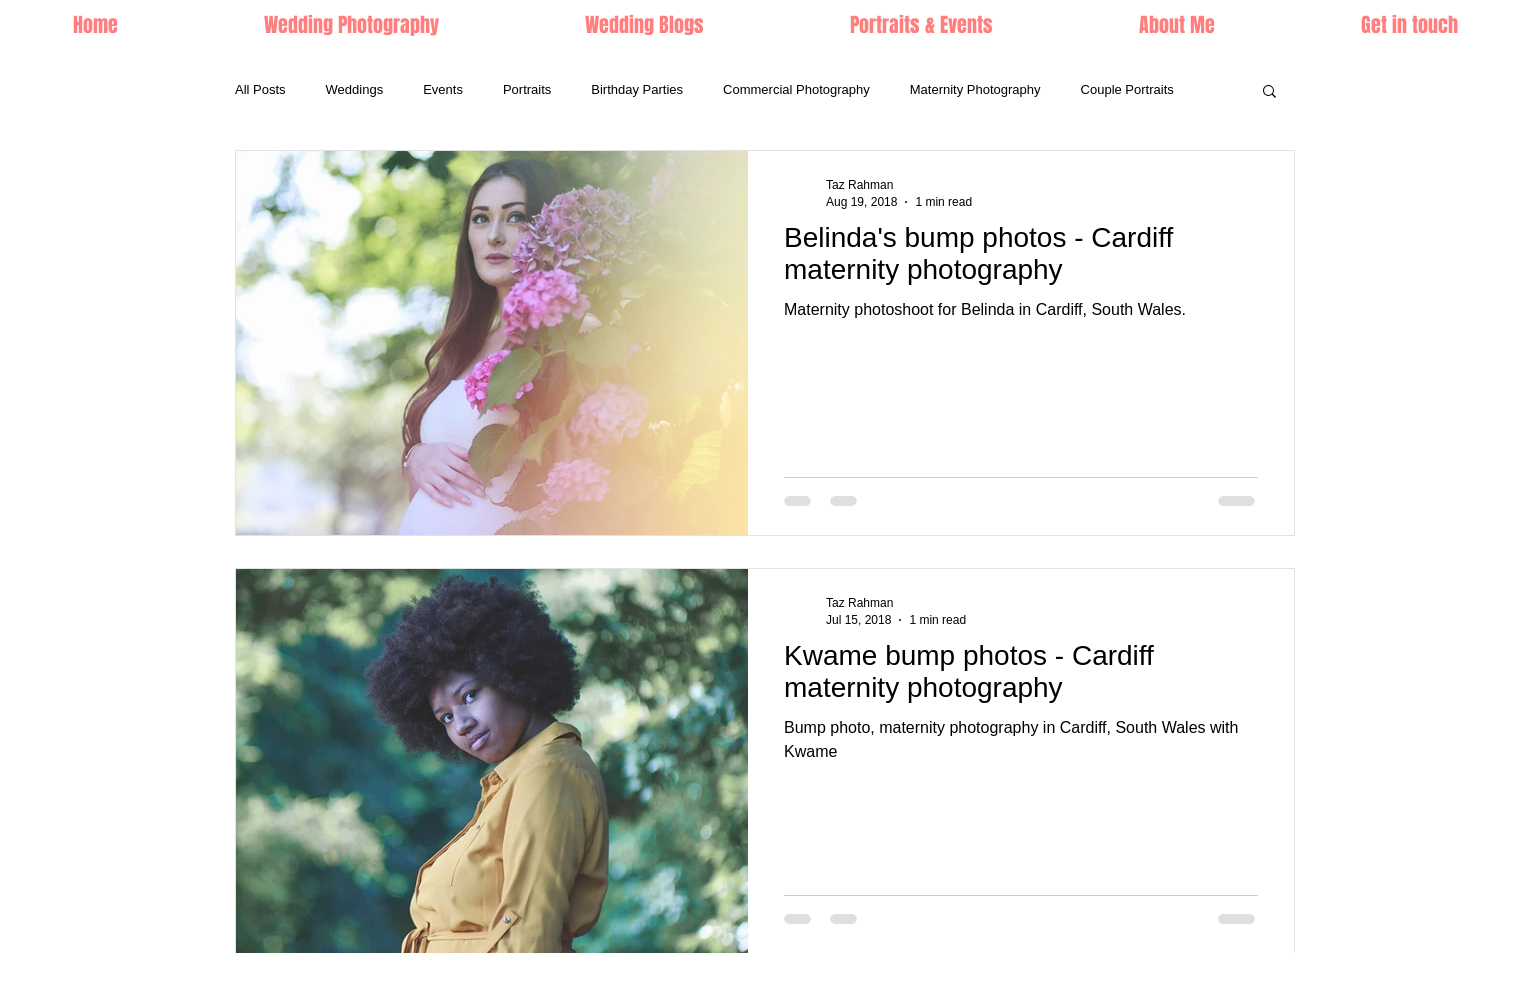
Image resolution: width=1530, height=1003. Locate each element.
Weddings (355, 89)
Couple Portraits (1127, 89)
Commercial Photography (796, 89)
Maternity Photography (975, 89)
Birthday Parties (637, 89)
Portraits (527, 89)
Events (443, 89)
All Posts (260, 89)
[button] (921, 25)
